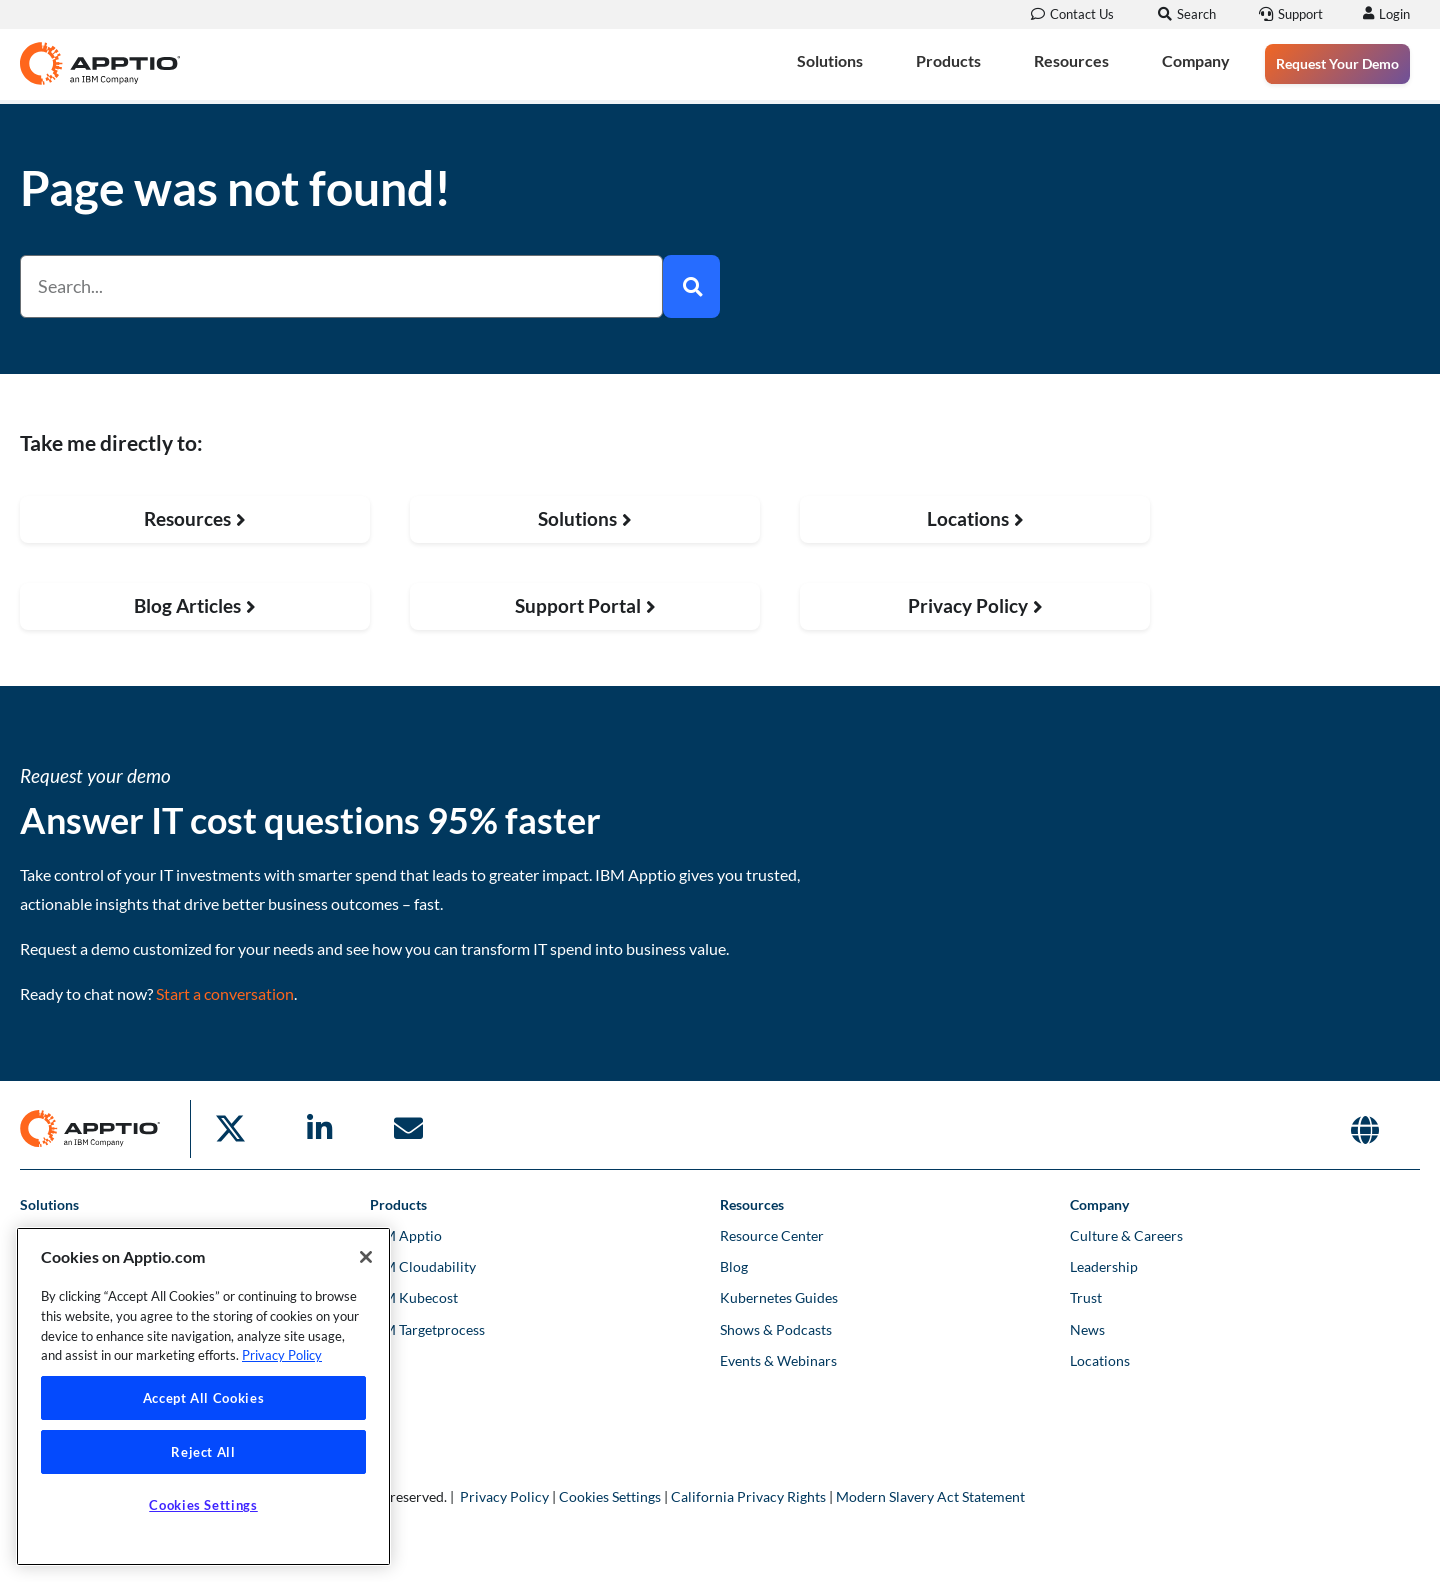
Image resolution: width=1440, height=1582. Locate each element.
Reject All (203, 1452)
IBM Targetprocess (427, 1329)
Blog (734, 1266)
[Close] (366, 1257)
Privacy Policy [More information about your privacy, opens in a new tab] (282, 1355)
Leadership (1104, 1266)
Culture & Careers (1126, 1235)
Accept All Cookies (204, 1398)
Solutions (830, 60)
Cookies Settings (610, 1496)
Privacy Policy (504, 1496)
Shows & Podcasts (776, 1329)
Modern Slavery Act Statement (930, 1496)
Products (948, 60)
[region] (203, 1396)
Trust (1086, 1297)
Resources (1071, 60)
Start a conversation (225, 993)
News (1087, 1329)
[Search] (691, 286)
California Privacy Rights (748, 1496)
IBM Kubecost (414, 1297)
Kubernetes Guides (779, 1297)
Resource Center (772, 1235)
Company (1196, 60)
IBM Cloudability (423, 1266)
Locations (1100, 1360)
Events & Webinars (778, 1360)
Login (1391, 14)
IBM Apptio (406, 1235)
